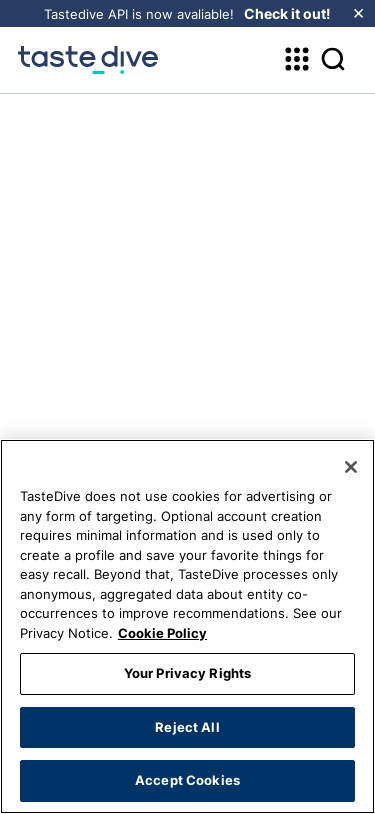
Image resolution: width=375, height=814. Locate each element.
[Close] (351, 467)
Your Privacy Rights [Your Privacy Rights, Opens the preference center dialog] (187, 673)
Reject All (187, 727)
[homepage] (88, 60)
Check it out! (287, 13)
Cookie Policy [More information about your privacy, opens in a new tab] (162, 633)
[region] (187, 626)
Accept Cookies (187, 780)
